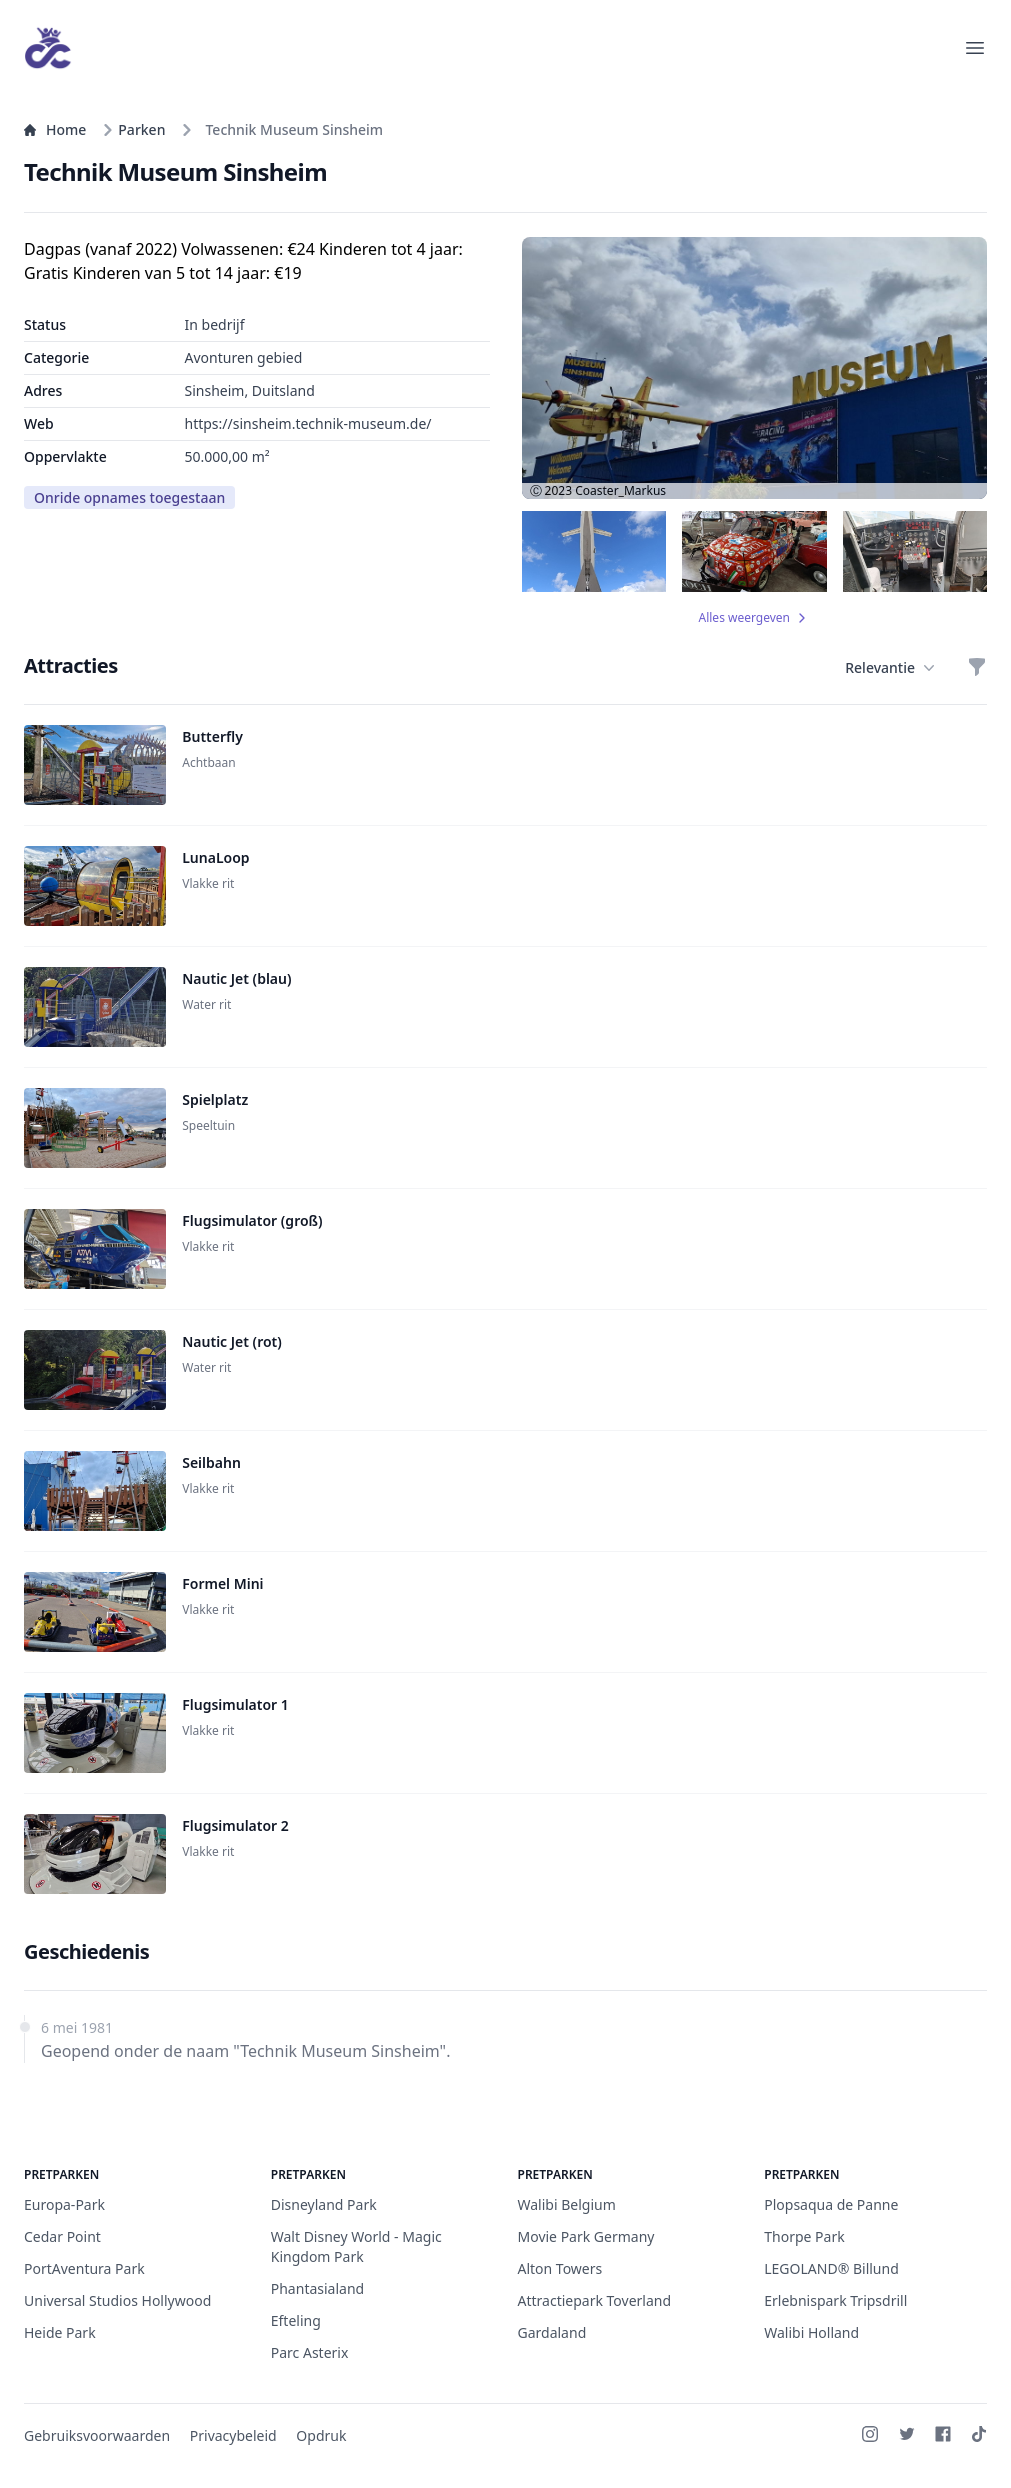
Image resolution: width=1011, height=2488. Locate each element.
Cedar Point (62, 2236)
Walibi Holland (811, 2332)
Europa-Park (64, 2204)
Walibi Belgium (567, 2204)
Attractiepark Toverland (595, 2300)
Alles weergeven (755, 618)
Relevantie (890, 668)
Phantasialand (317, 2288)
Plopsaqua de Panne (831, 2204)
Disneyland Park (324, 2204)
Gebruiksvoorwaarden (97, 2435)
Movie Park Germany (586, 2236)
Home (55, 129)
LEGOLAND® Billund (831, 2268)
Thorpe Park (804, 2236)
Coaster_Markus (620, 490)
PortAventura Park (84, 2268)
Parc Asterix (310, 2352)
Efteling (296, 2320)
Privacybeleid (233, 2435)
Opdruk (321, 2435)
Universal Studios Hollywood (117, 2300)
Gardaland (552, 2332)
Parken (133, 129)
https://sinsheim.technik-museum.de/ (308, 423)
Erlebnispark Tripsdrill (835, 2300)
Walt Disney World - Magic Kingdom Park (356, 2246)
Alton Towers (560, 2268)
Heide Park (60, 2332)
